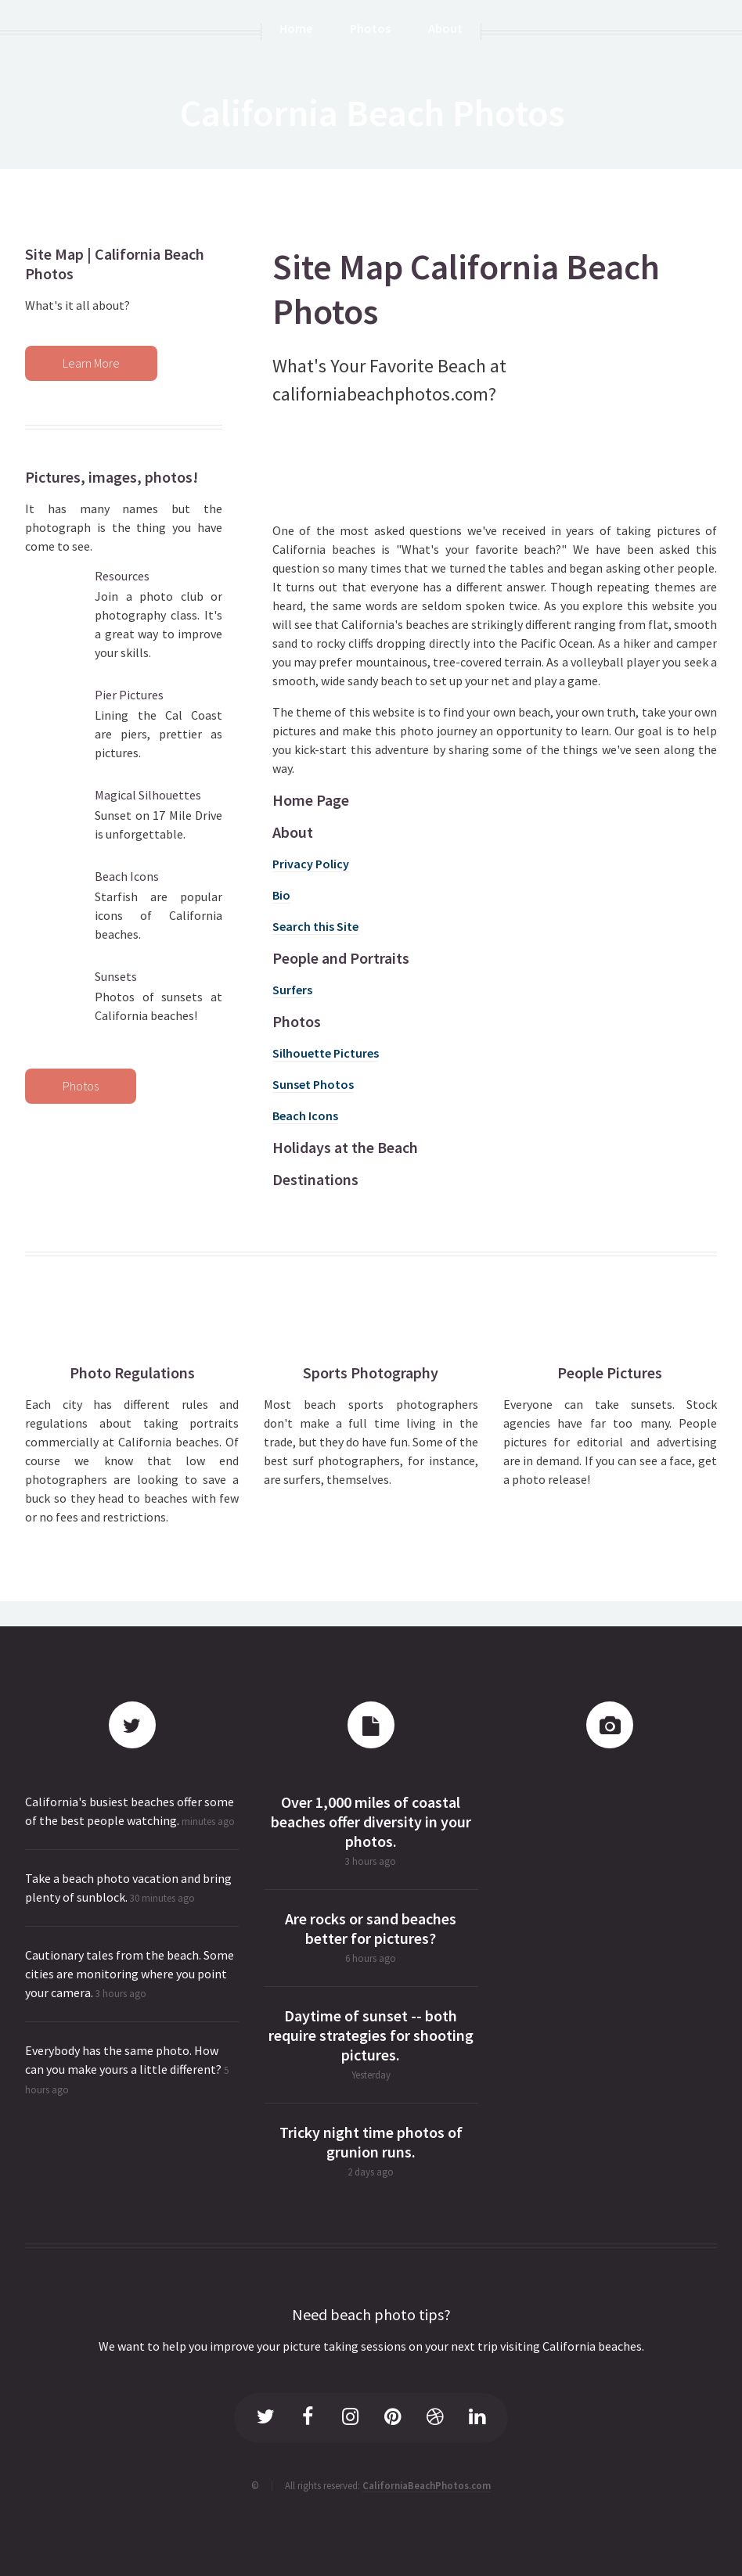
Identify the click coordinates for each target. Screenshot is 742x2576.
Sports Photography (370, 1372)
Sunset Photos (313, 1084)
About (292, 832)
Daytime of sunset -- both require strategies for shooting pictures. (371, 2035)
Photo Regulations (132, 1372)
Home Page (310, 800)
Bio (281, 895)
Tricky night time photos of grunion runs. (371, 2141)
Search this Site (315, 926)
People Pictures (609, 1372)
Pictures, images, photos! (111, 477)
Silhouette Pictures (325, 1053)
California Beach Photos (372, 112)
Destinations (315, 1179)
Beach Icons (305, 1115)
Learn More (91, 363)
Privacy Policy (310, 863)
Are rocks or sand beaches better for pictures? (370, 1928)
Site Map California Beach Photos (466, 288)
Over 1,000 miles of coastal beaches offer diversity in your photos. (371, 1821)
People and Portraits (340, 958)
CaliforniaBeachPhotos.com (426, 2485)
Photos (81, 1086)
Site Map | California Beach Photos (114, 263)
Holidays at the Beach (345, 1147)
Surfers (292, 989)
